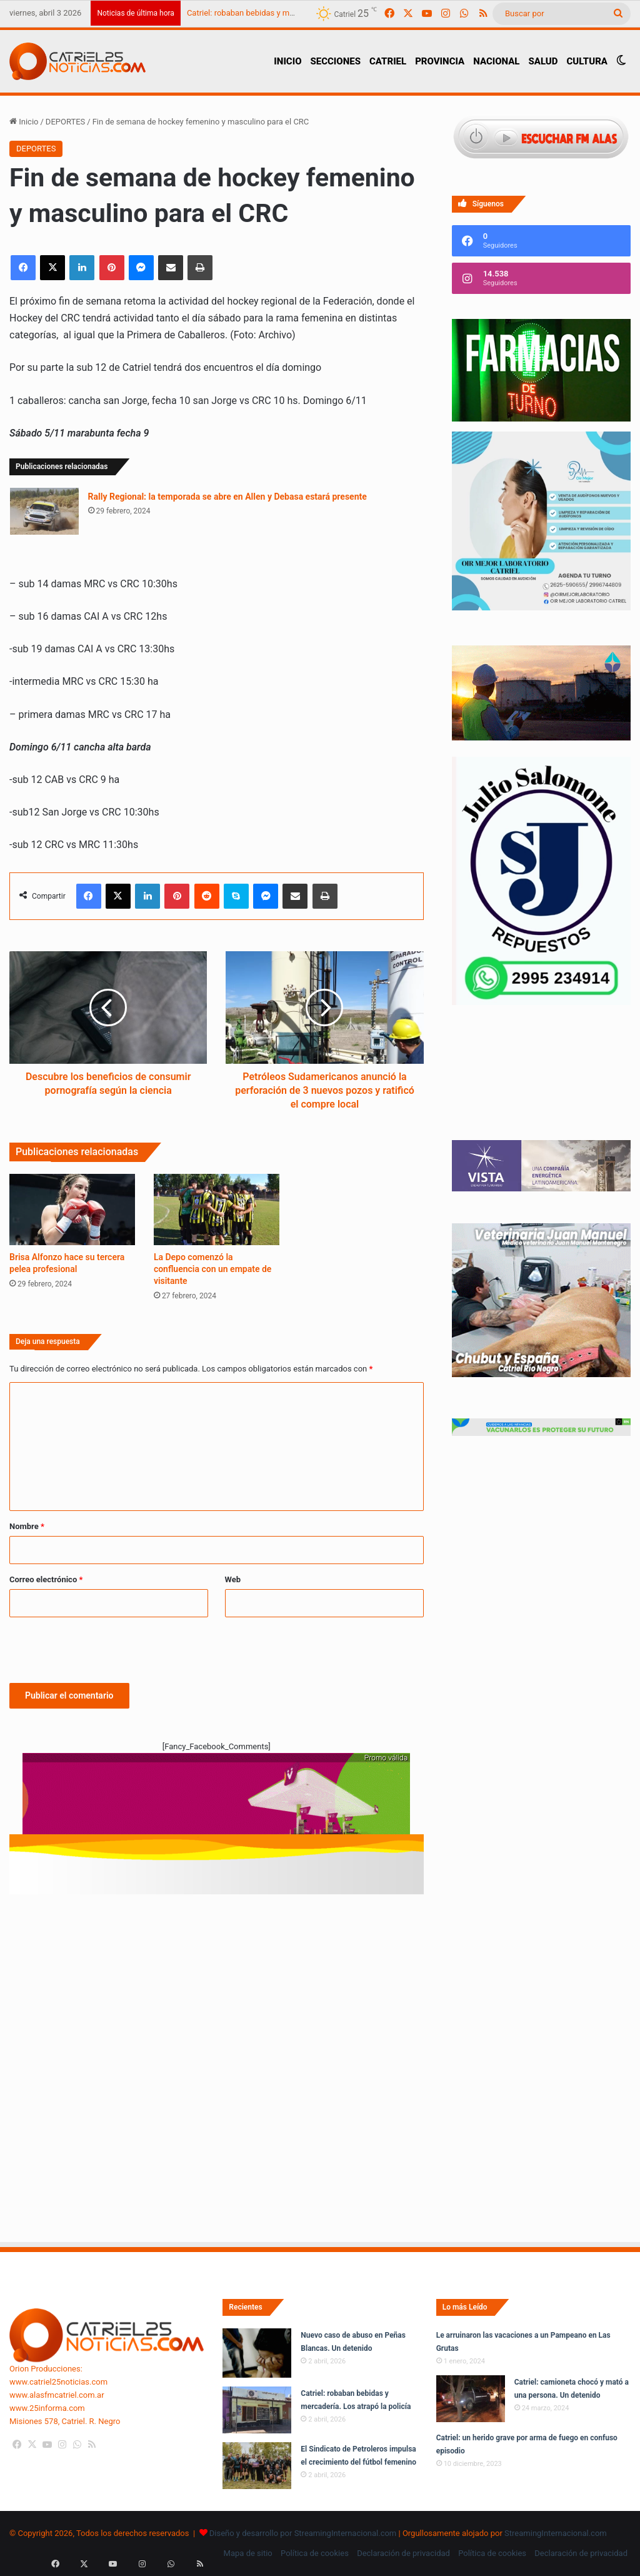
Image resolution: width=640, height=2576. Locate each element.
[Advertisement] (216, 1963)
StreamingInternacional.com (555, 2533)
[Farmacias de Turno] (541, 418)
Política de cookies (315, 2553)
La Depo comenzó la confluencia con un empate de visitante (212, 1269)
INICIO (287, 61)
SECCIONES (335, 61)
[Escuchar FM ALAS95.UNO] (541, 138)
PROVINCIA (439, 61)
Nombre (26, 1526)
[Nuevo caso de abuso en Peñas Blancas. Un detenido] (256, 2352)
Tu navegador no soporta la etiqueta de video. (541, 1084)
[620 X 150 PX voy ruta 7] (216, 1799)
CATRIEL (387, 61)
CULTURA (587, 61)
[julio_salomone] (541, 1002)
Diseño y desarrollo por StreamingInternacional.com (303, 2533)
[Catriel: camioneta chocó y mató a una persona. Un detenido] (470, 2398)
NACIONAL (496, 61)
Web (233, 1579)
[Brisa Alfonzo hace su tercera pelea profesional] (72, 1209)
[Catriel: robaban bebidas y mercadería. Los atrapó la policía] (256, 2410)
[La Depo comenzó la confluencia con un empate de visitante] (216, 1209)
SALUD (543, 61)
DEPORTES (65, 121)
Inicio (23, 121)
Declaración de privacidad (403, 2553)
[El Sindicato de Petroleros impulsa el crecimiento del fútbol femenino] (256, 2465)
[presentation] (104, 1648)
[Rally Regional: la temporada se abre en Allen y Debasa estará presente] (44, 511)
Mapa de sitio (248, 2553)
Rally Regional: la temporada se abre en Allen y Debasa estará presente (227, 497)
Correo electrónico (45, 1579)
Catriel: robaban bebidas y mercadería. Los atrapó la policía (293, 13)
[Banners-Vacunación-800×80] (541, 1433)
